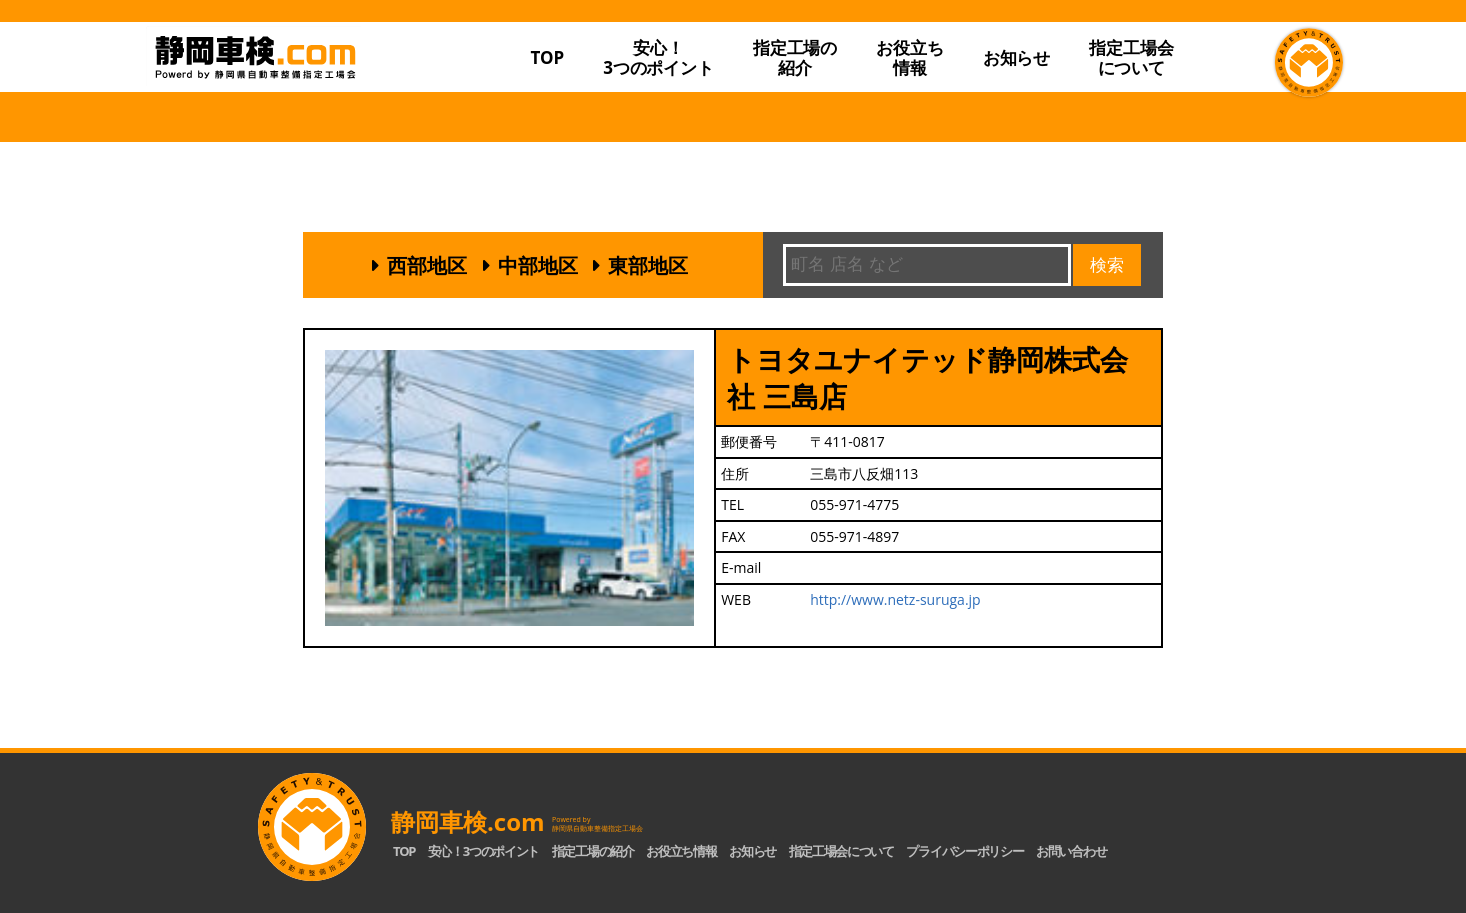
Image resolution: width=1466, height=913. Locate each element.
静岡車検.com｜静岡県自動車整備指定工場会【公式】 (311, 93)
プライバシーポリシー (964, 851)
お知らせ (1016, 57)
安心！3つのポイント (658, 57)
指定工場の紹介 (593, 851)
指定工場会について (1131, 57)
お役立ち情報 (909, 57)
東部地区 (648, 265)
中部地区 (538, 265)
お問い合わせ (1071, 851)
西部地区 (427, 265)
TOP (547, 57)
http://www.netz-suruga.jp (895, 599)
